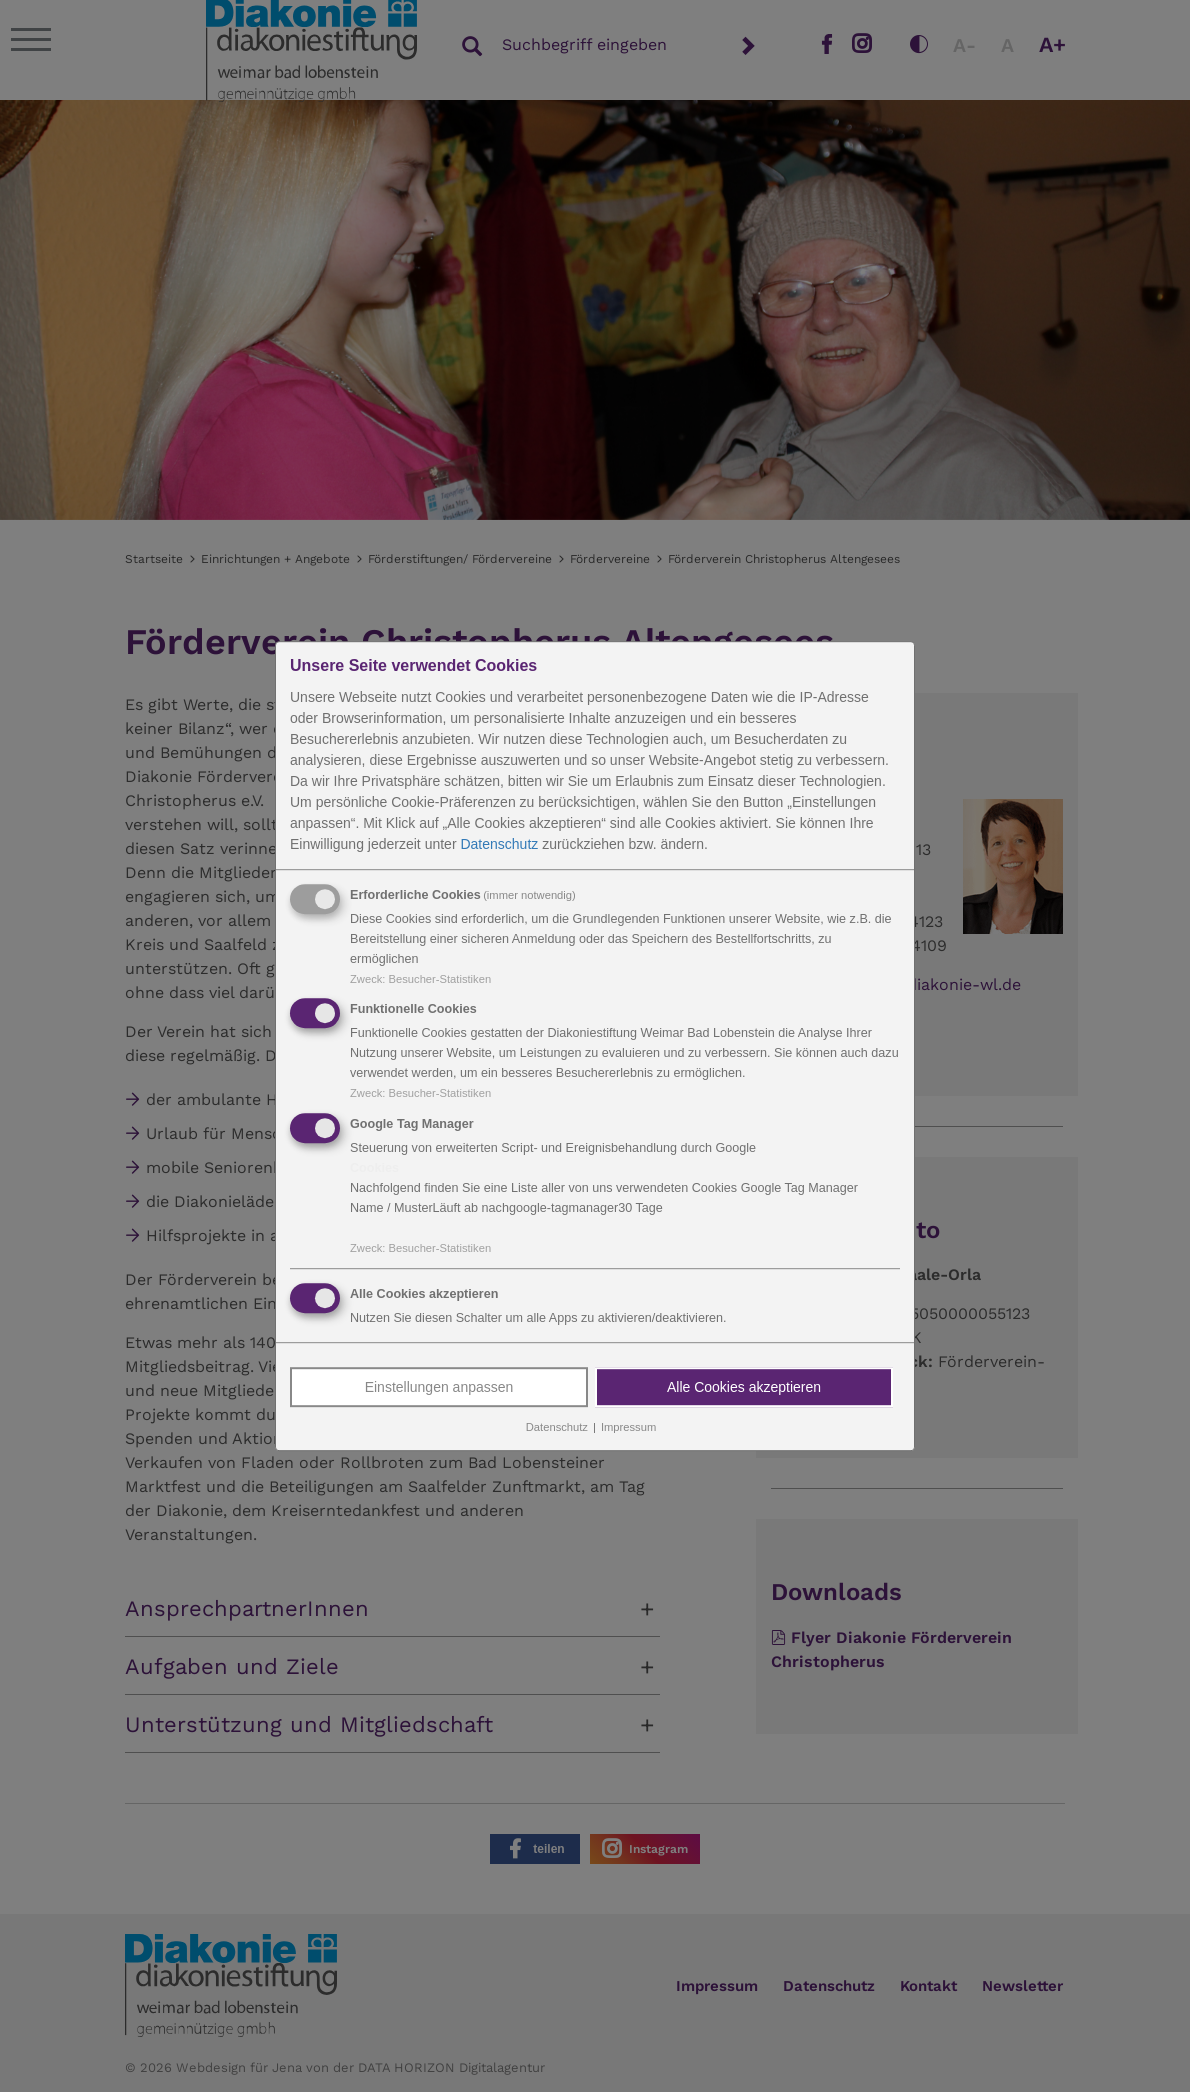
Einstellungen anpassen (439, 1387)
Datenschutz (499, 844)
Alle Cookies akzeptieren (744, 1387)
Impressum (628, 1427)
